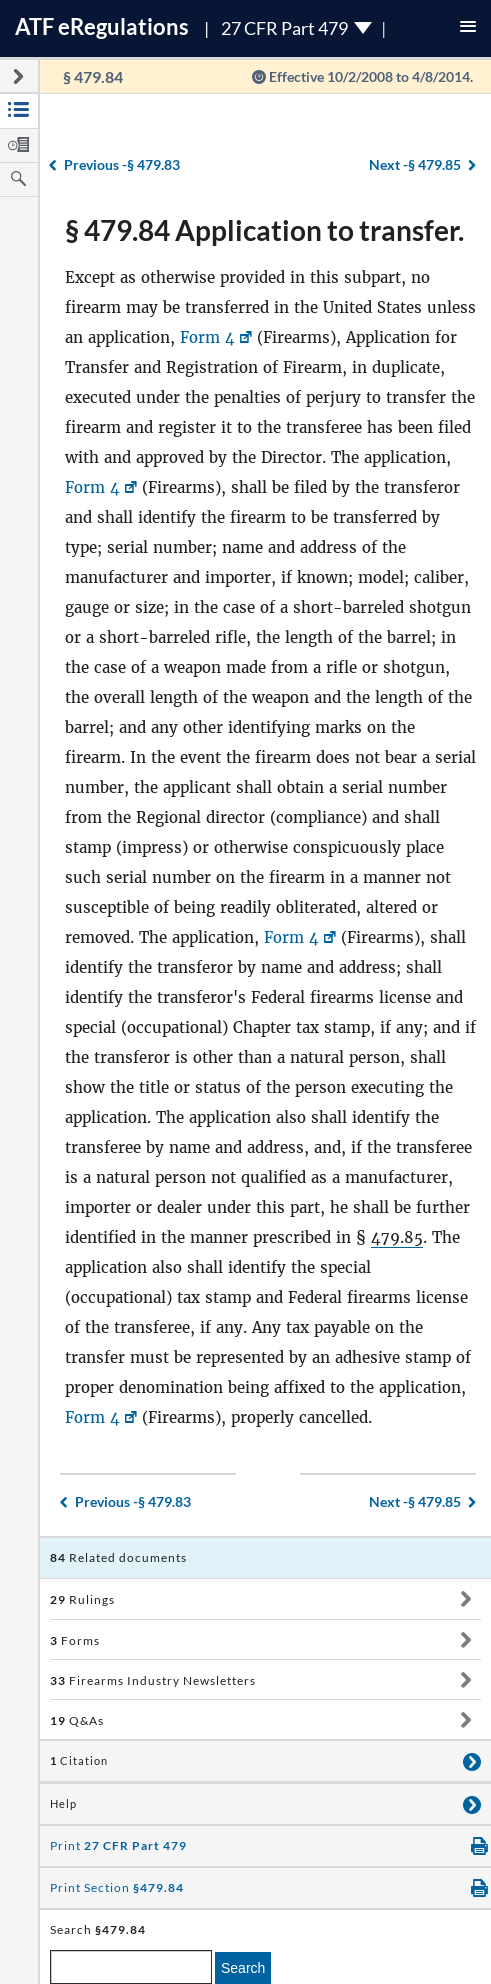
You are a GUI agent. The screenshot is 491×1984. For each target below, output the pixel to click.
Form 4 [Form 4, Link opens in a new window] (207, 337)
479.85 (397, 1237)
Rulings (82, 1599)
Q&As (77, 1720)
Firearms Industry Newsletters (153, 1680)
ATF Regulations (102, 26)
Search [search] (243, 1968)
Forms (75, 1640)
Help (63, 1804)
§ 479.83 (122, 164)
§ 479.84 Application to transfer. (264, 230)
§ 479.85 (415, 164)
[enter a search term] (131, 1967)
